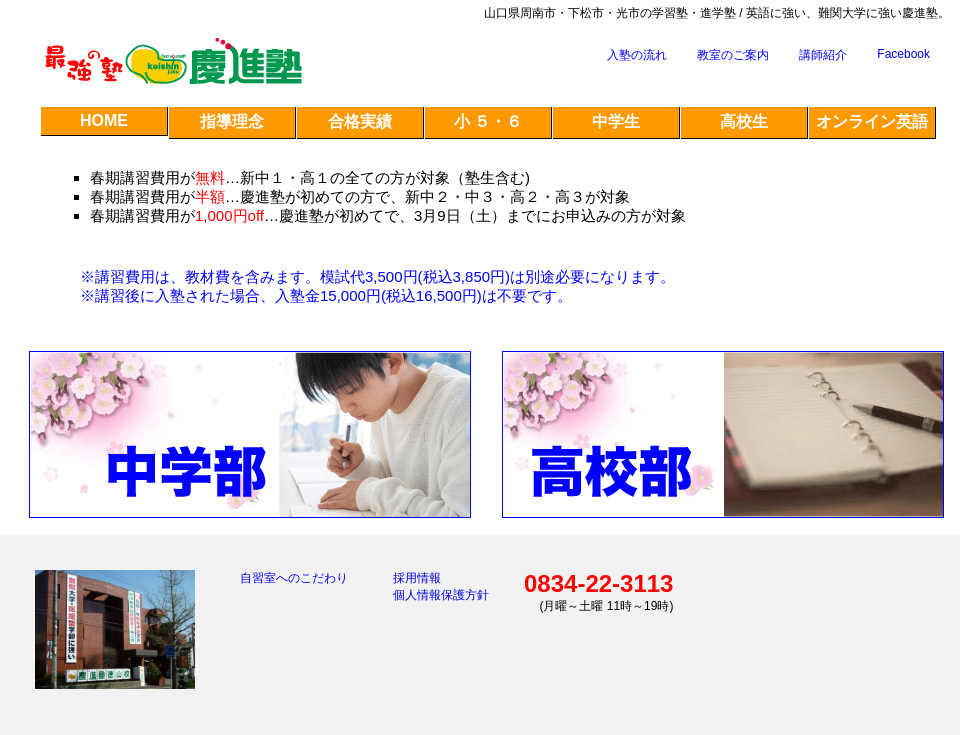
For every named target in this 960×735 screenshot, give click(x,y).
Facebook (903, 54)
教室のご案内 (733, 55)
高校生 (744, 121)
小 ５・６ (488, 121)
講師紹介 (823, 55)
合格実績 (360, 121)
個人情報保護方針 (441, 595)
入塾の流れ (637, 55)
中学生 (616, 121)
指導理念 (232, 121)
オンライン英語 (872, 121)
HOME (104, 120)
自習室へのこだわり (294, 578)
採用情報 (417, 578)
